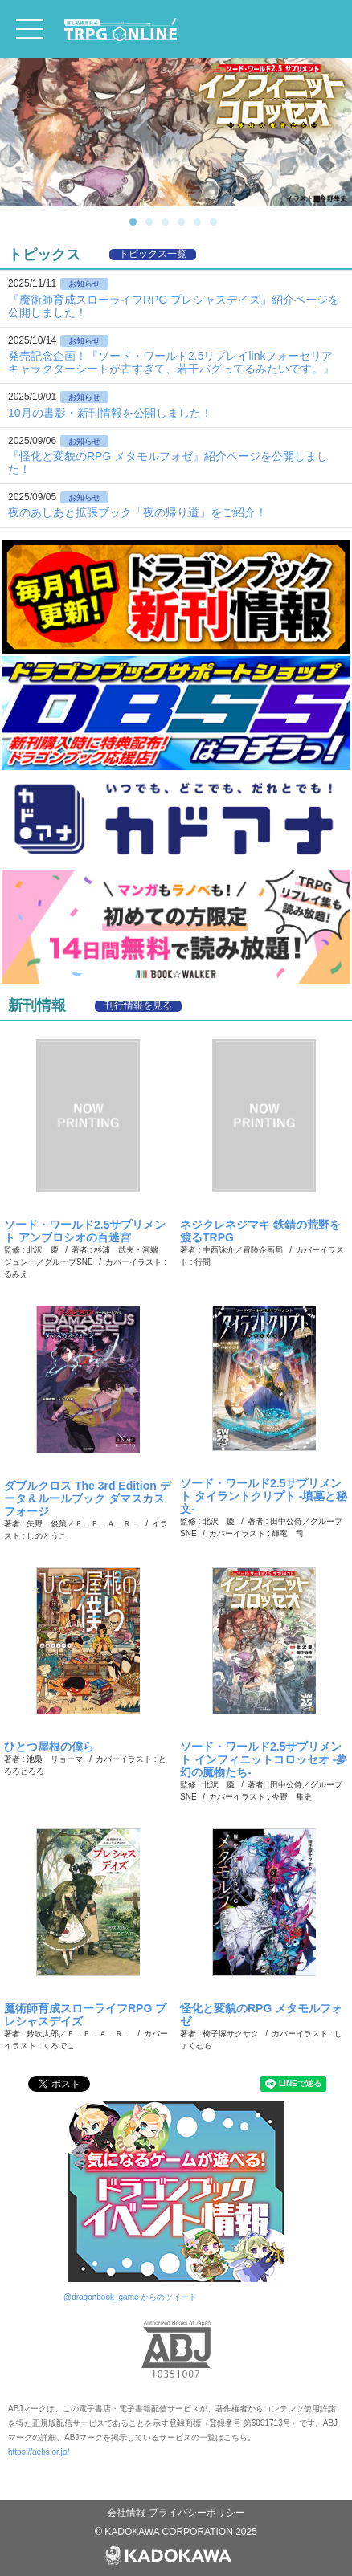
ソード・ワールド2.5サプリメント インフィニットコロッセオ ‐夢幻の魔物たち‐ (263, 1759)
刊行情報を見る (138, 1006)
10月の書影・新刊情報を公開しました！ (110, 412)
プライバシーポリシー (197, 2512)
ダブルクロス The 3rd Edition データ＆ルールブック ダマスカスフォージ (87, 1498)
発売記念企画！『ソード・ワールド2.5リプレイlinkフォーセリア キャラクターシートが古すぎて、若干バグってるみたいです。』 (171, 362)
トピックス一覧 (152, 254)
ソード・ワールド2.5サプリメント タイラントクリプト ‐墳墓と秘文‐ (263, 1496)
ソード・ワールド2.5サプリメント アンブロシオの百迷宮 (85, 1231)
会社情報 (127, 2512)
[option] (176, 132)
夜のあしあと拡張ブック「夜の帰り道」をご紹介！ (137, 512)
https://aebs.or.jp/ (38, 2452)
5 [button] (200, 222)
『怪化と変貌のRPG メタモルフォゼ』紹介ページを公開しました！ (168, 462)
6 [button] (216, 222)
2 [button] (151, 222)
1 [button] (135, 222)
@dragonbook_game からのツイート (130, 2297)
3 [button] (168, 222)
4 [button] (184, 222)
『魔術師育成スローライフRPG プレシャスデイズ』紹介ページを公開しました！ (173, 306)
